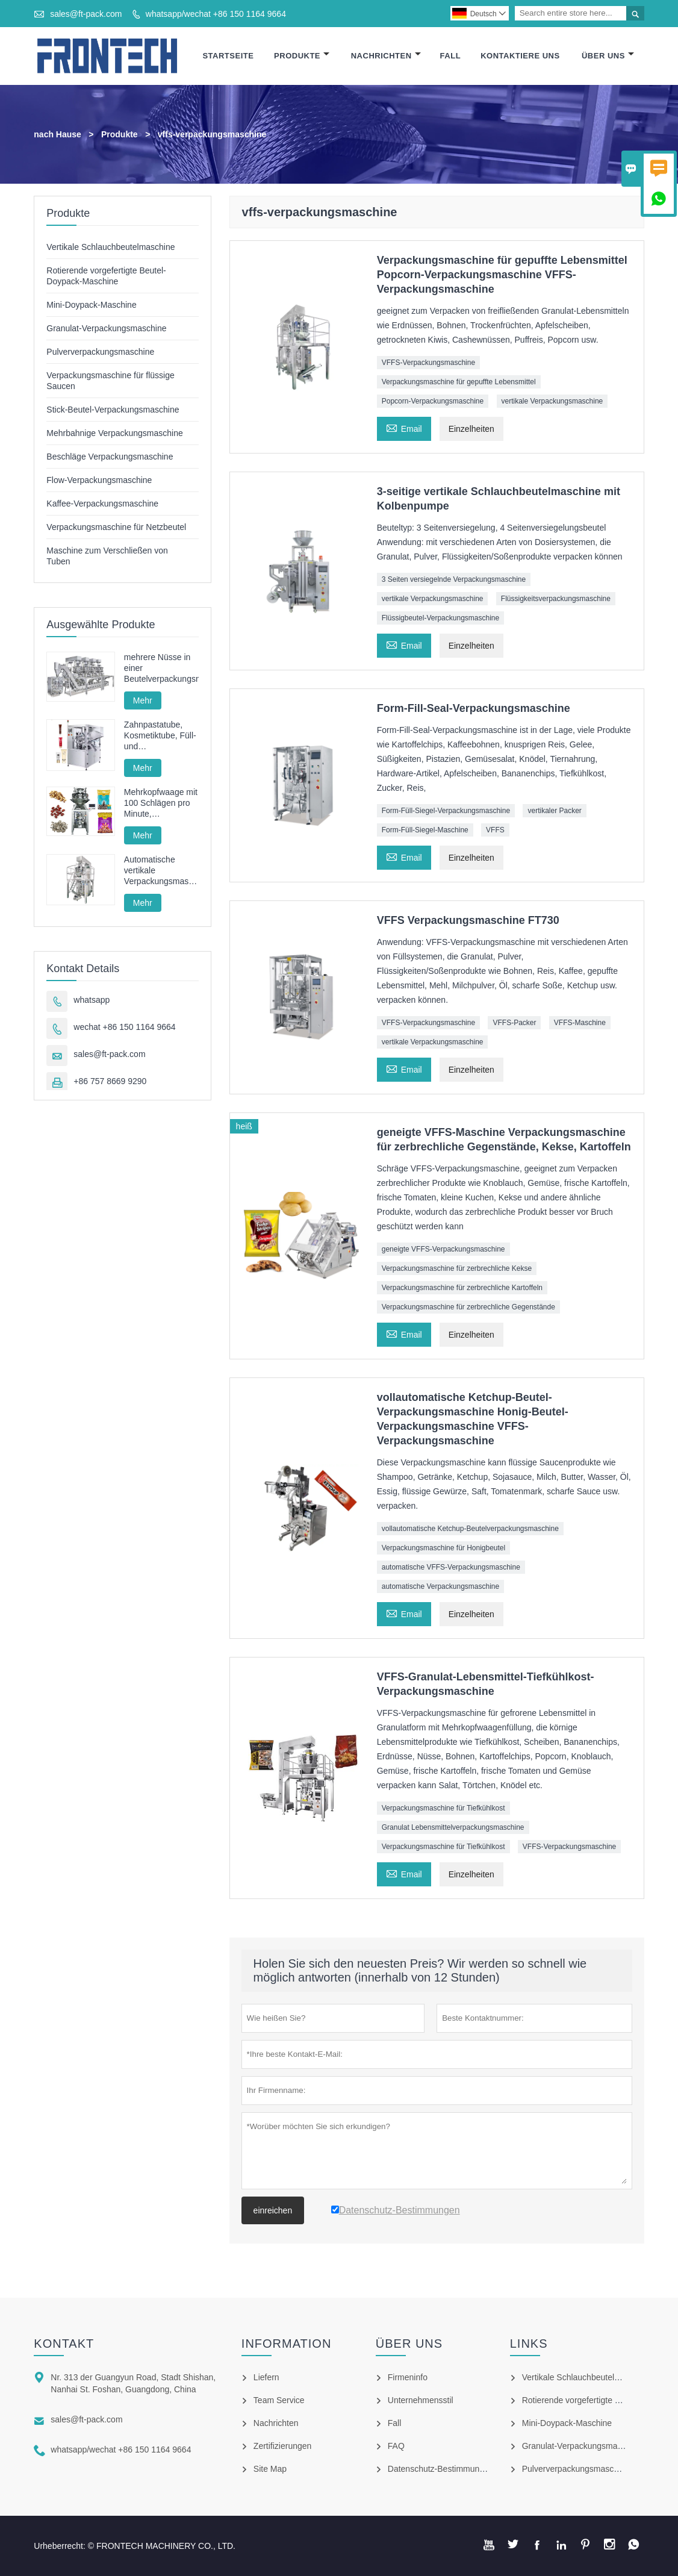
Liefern (266, 2377)
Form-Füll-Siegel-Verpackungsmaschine (446, 810)
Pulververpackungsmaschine (100, 352)
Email (404, 427)
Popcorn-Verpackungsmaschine (433, 401)
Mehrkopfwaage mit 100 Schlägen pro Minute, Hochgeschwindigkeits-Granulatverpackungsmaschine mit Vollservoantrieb (161, 803)
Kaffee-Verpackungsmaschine (102, 503)
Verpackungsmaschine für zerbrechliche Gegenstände (468, 1307)
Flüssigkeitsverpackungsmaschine (556, 598)
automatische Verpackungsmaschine (440, 1586)
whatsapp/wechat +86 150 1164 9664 (216, 14)
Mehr (142, 700)
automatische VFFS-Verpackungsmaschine (451, 1567)
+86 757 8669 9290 (109, 1081)
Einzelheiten (471, 429)
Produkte (301, 55)
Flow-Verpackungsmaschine (99, 480)
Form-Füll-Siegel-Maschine (425, 830)
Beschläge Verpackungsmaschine (109, 456)
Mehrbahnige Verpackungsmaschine (114, 433)
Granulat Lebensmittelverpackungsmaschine (453, 1827)
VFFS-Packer (514, 1022)
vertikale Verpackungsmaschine (552, 401)
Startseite (227, 55)
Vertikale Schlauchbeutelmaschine (110, 247)
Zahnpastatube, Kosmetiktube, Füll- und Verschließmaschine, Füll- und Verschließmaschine (161, 736)
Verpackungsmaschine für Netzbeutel (116, 527)
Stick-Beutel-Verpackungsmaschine (112, 409)
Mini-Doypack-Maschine (91, 305)
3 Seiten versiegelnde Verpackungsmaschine (454, 579)
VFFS (495, 830)
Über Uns (608, 55)
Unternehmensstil (420, 2400)
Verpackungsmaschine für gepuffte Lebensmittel (459, 382)
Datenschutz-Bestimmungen (441, 2469)
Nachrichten (386, 55)
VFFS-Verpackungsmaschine (428, 362)
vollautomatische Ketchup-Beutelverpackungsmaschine (470, 1528)
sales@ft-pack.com (86, 14)
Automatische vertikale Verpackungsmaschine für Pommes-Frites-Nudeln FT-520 (161, 871)
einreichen (273, 2210)
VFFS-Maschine (580, 1022)
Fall (450, 55)
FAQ (396, 2446)
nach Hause (57, 134)
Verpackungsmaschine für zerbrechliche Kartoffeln (462, 1287)
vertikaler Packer (554, 810)
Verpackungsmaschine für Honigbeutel (443, 1548)
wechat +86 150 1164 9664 (124, 1027)
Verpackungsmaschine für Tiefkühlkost (443, 1808)
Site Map (270, 2469)
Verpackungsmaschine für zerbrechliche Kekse (457, 1268)
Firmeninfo (408, 2377)
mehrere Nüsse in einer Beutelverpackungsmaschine (161, 668)
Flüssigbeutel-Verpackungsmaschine (440, 618)
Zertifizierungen (282, 2446)
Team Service (279, 2400)
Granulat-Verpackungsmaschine (106, 328)
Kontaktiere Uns (520, 55)
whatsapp (91, 1000)
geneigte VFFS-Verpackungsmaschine (443, 1249)
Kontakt (64, 2343)
